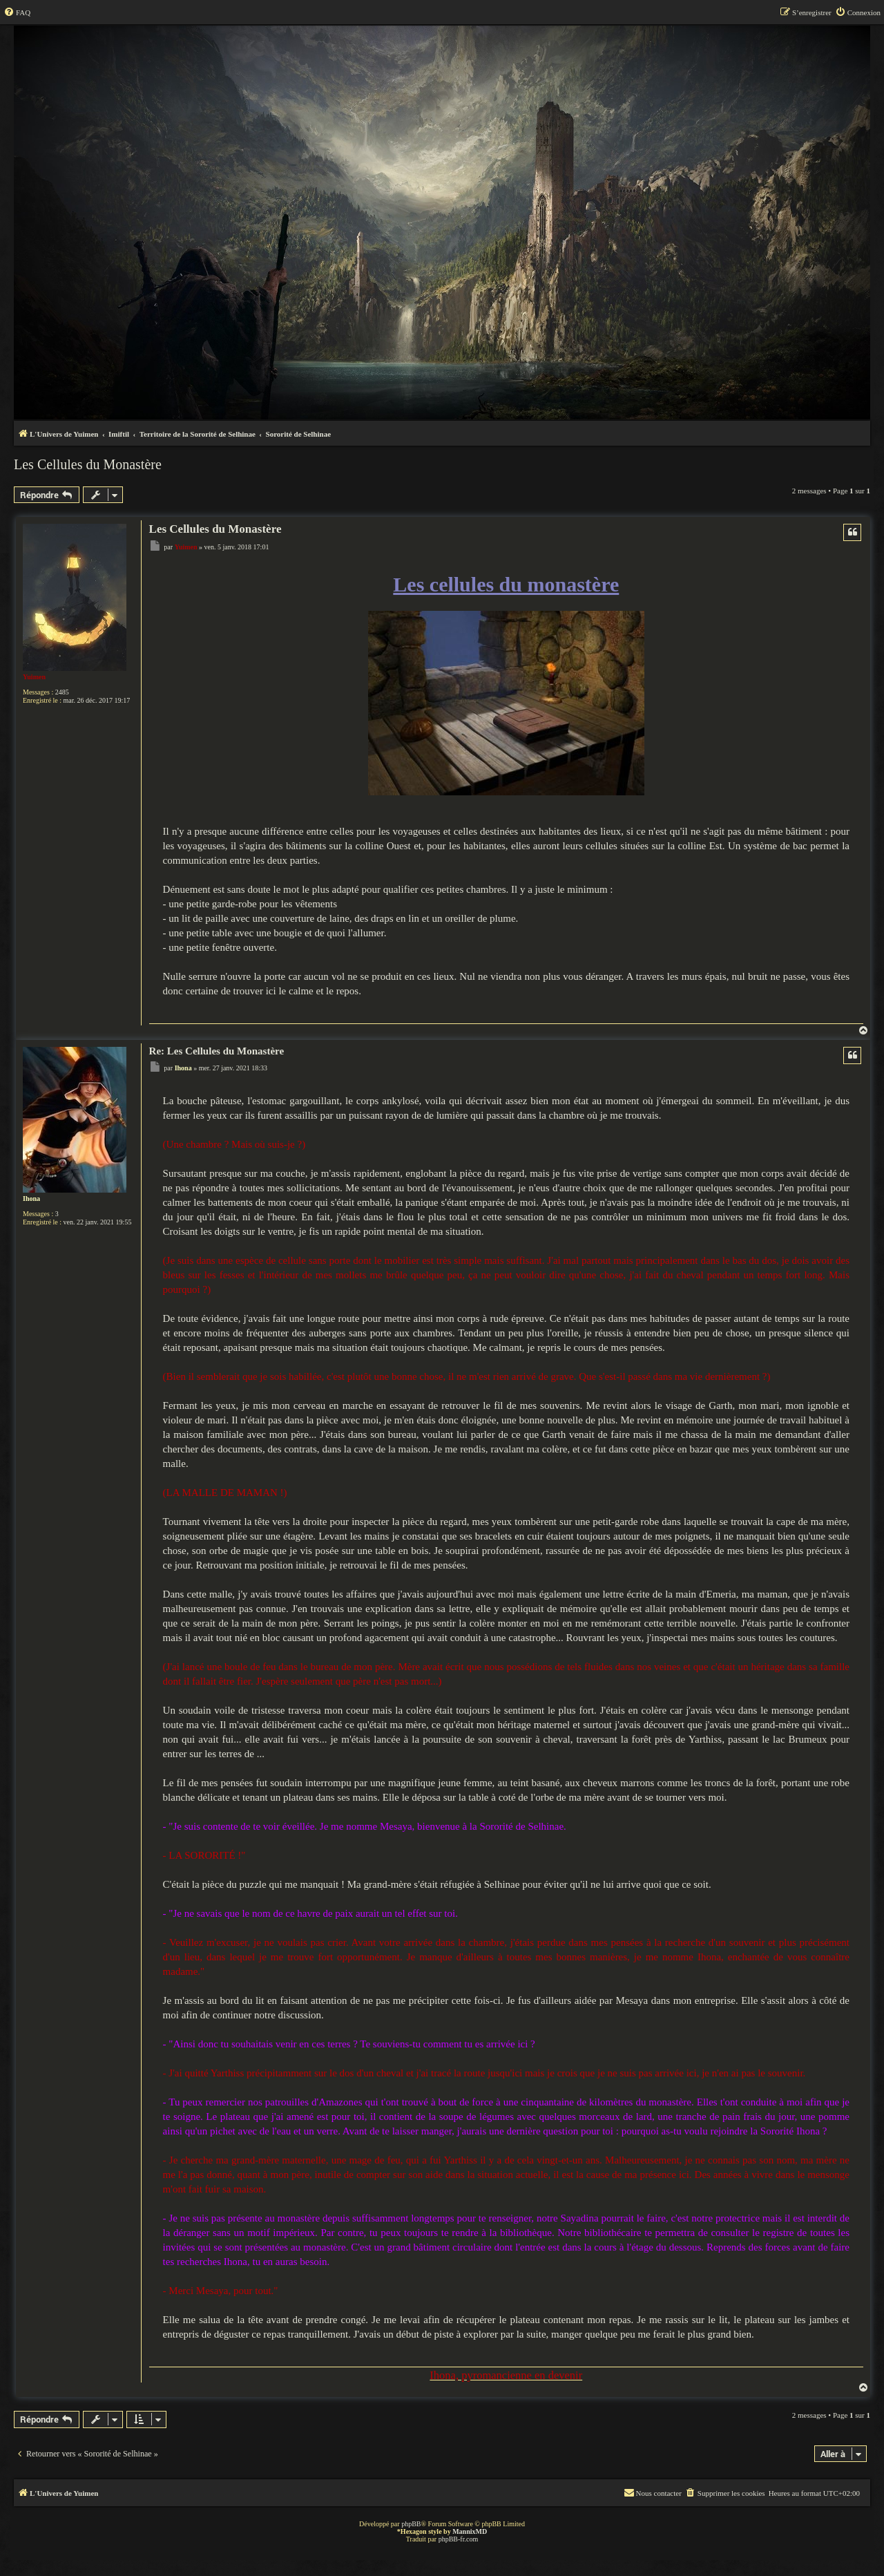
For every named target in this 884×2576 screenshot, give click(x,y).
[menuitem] (16, 12)
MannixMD (469, 2531)
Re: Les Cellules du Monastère (217, 1051)
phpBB (411, 2524)
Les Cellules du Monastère (88, 464)
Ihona (31, 1198)
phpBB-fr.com (459, 2539)
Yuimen (34, 677)
